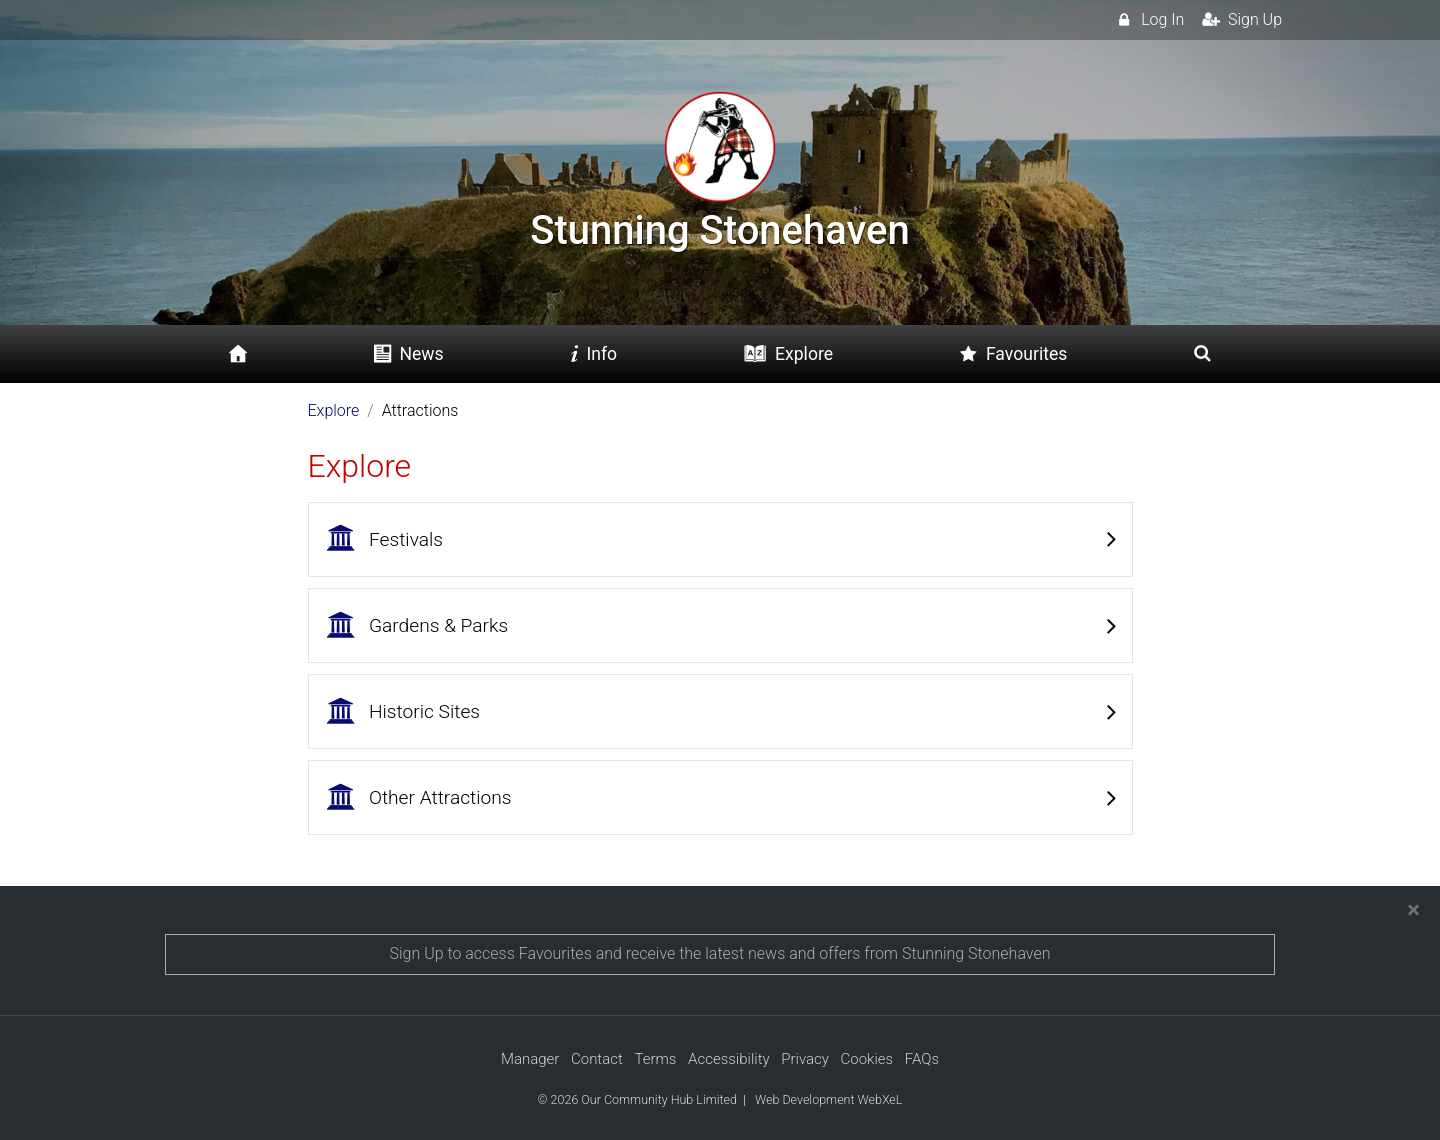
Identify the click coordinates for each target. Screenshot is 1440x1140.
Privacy (805, 1059)
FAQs (922, 1059)
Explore (334, 410)
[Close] (1413, 910)
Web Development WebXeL (828, 1099)
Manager (530, 1059)
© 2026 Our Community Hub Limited (637, 1099)
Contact (597, 1059)
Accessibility (729, 1059)
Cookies (867, 1059)
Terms (655, 1059)
